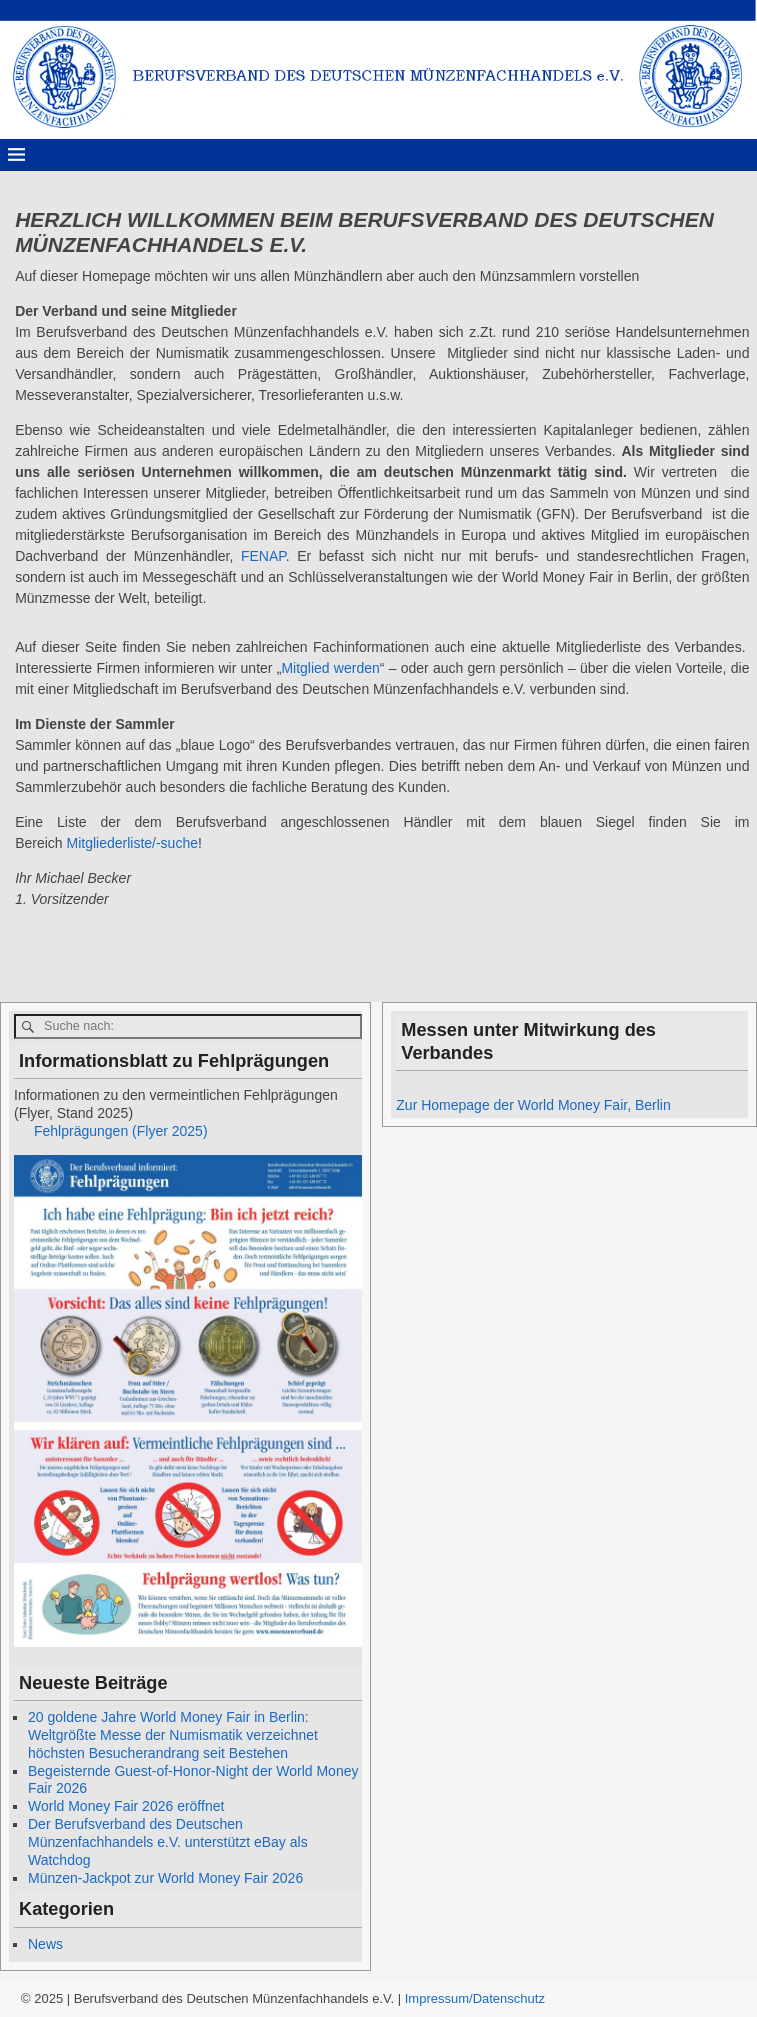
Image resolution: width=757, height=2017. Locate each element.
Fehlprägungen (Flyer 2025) (121, 1131)
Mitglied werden (330, 668)
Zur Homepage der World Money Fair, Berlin (533, 1105)
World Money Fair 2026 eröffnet (126, 1806)
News (45, 1944)
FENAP (263, 556)
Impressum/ (439, 1998)
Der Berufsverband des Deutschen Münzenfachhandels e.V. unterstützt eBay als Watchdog (168, 1842)
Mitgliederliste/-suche (132, 843)
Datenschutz (509, 1998)
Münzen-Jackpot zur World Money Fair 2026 (165, 1878)
